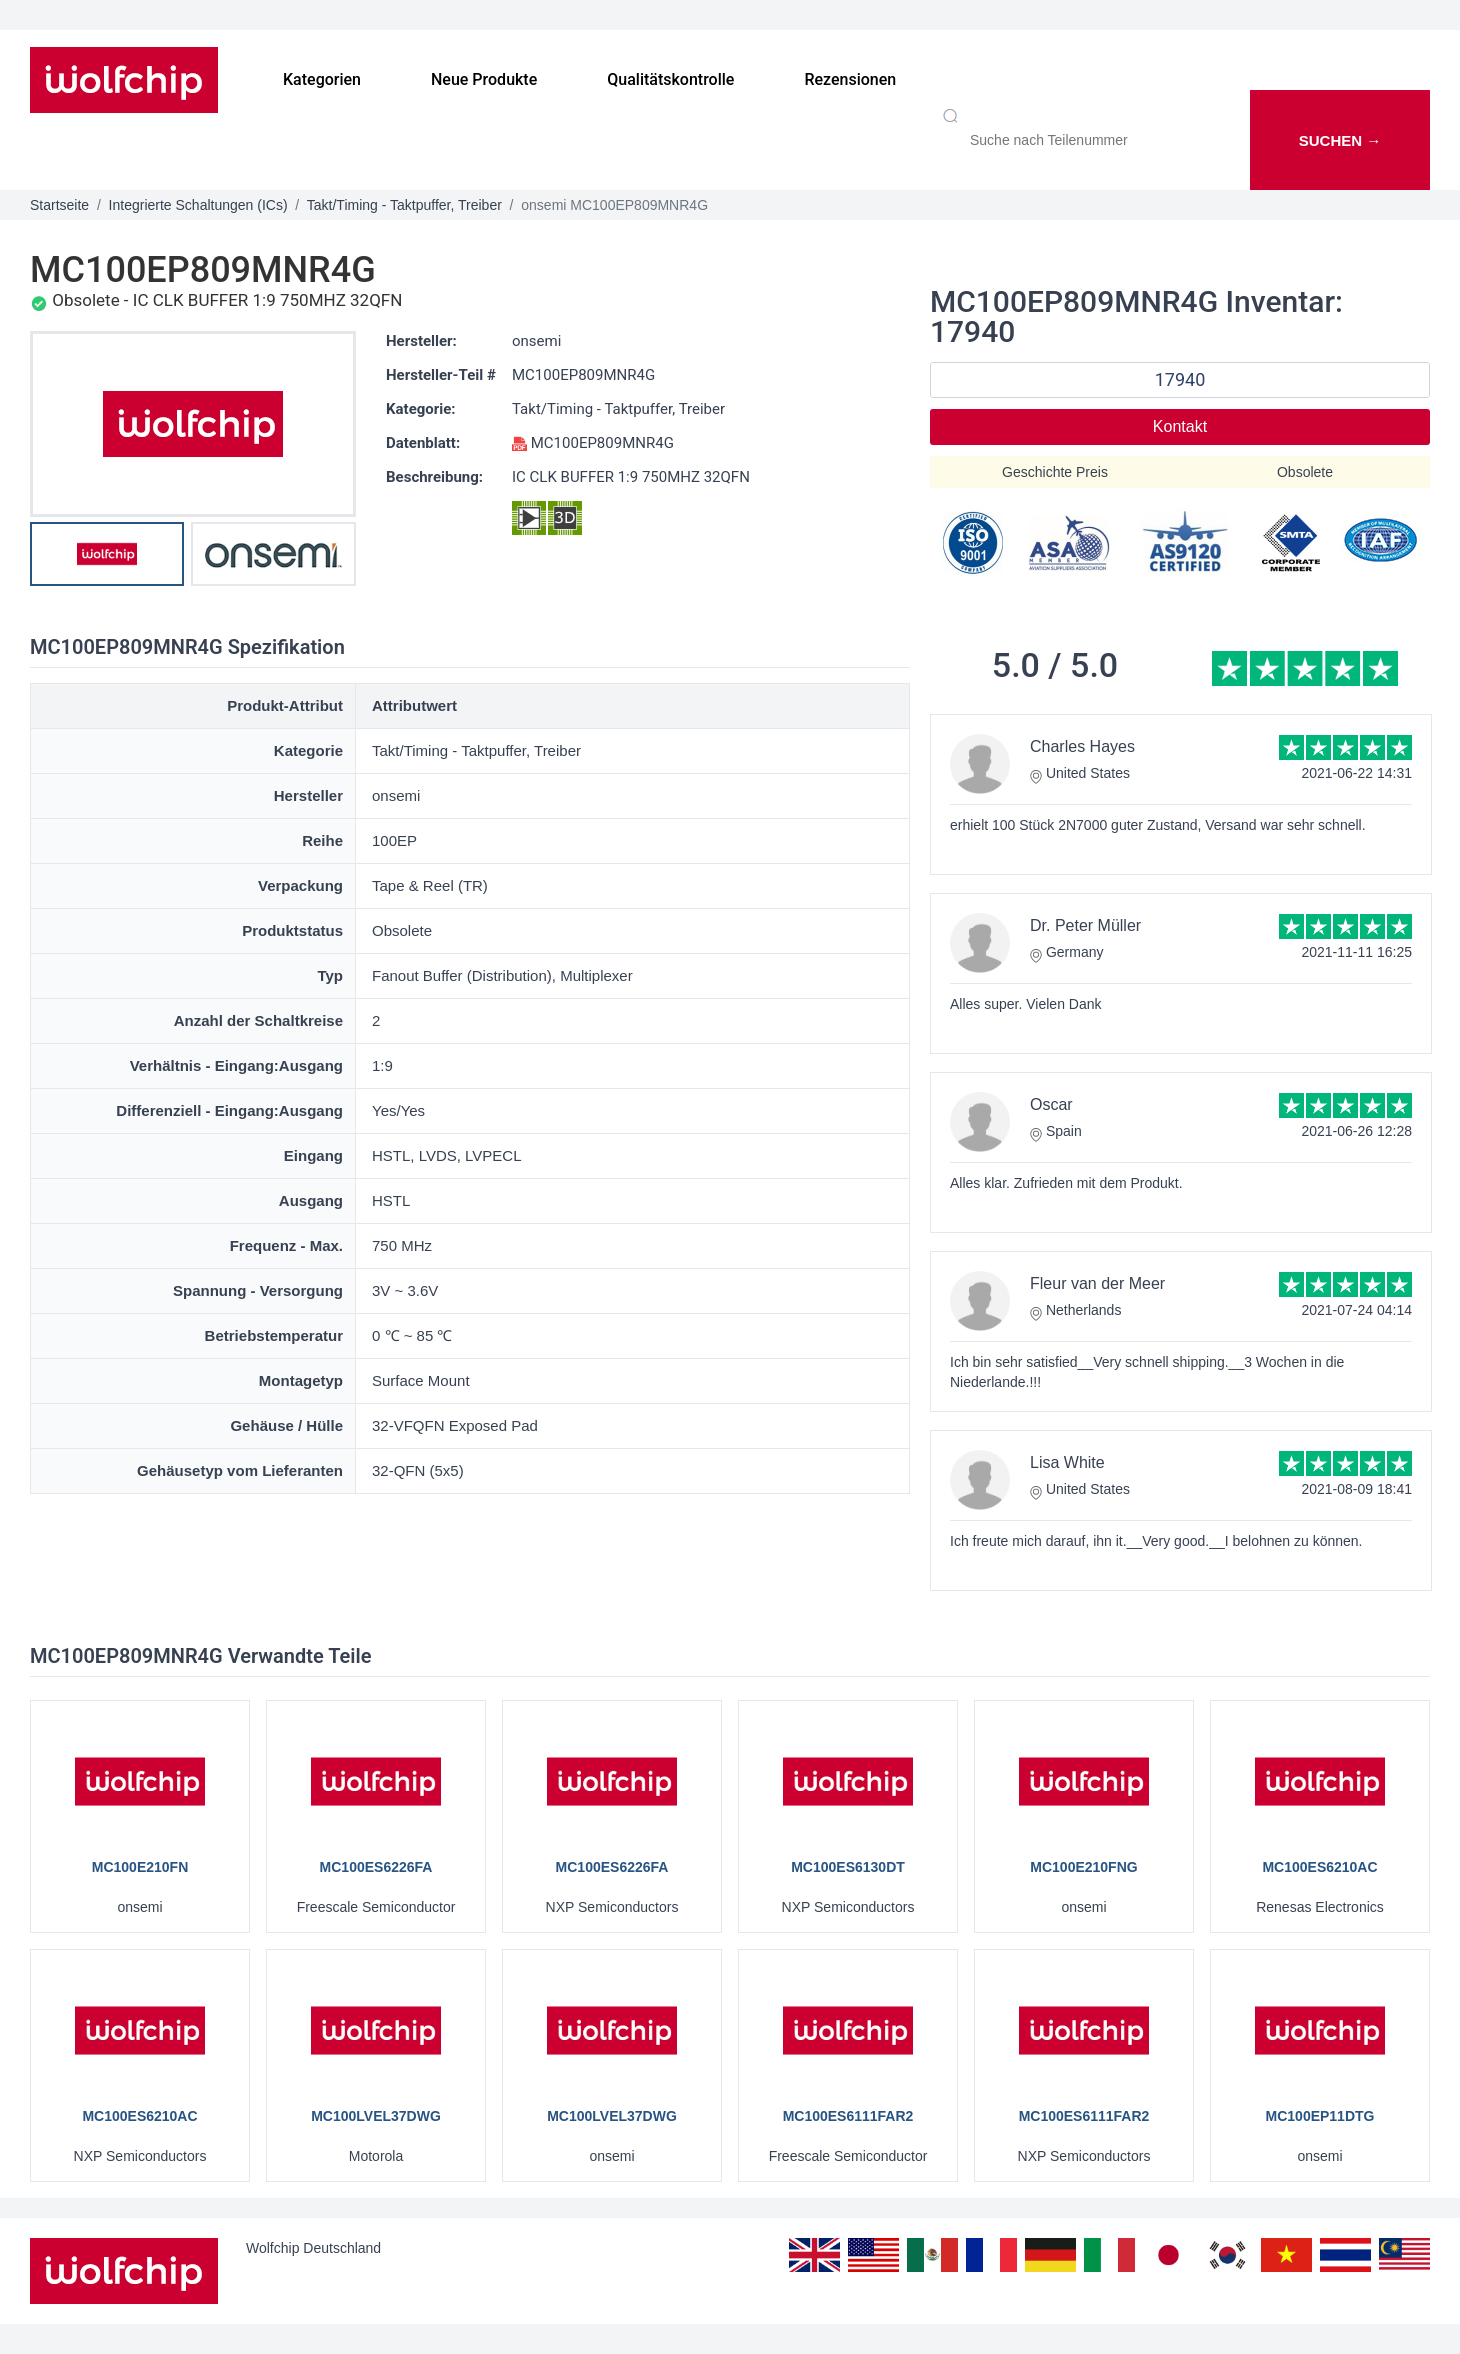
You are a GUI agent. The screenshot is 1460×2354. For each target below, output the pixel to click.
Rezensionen (850, 79)
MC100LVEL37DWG (376, 2116)
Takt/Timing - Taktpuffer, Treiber (404, 205)
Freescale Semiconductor (376, 1907)
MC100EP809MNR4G (583, 375)
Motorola (376, 2156)
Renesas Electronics (1320, 1907)
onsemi (536, 341)
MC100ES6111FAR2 (848, 2116)
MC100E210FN (140, 1867)
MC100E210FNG (1083, 1867)
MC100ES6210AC (1319, 1867)
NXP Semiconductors (612, 1907)
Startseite (59, 205)
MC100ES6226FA (376, 1867)
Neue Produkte (484, 79)
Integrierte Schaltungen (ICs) (198, 205)
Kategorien (322, 79)
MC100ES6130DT (848, 1867)
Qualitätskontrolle (670, 79)
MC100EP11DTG (1320, 2116)
